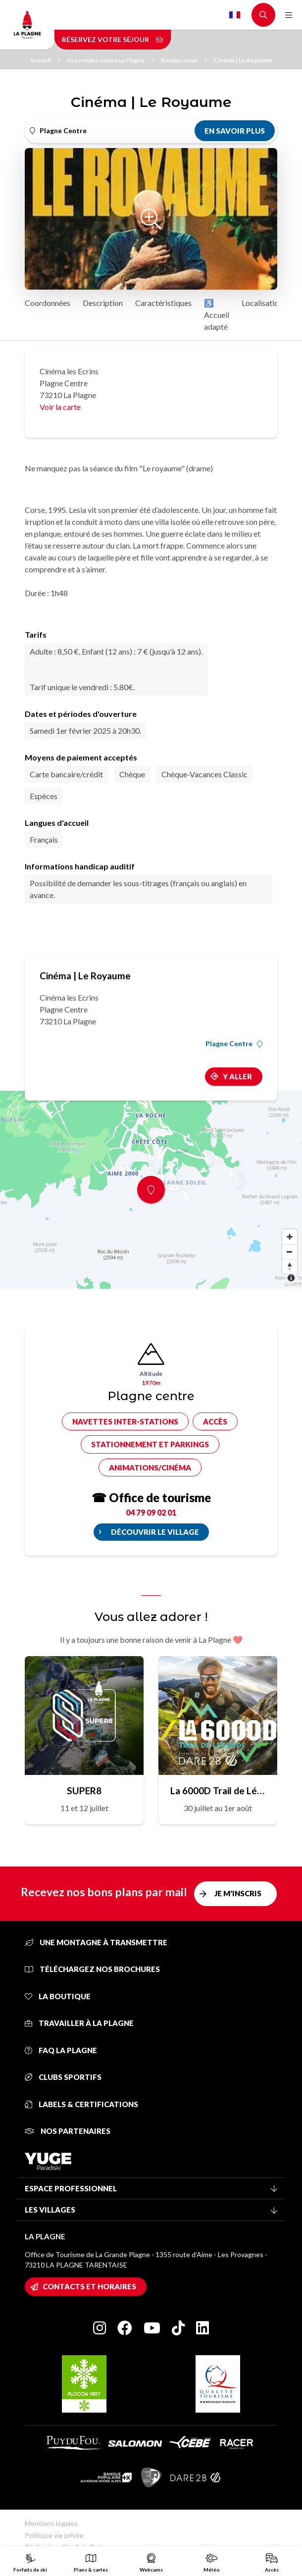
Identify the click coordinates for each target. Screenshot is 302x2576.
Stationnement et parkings (150, 1444)
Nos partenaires (67, 2130)
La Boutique (58, 1996)
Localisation (262, 302)
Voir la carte (60, 406)
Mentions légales (51, 2523)
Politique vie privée (54, 2535)
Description (103, 302)
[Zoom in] (289, 1236)
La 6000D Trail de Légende (217, 1790)
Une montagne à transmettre (96, 1942)
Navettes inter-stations (125, 1421)
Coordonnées (47, 302)
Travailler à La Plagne (79, 2023)
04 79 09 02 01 (151, 1512)
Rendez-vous (184, 60)
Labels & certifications (81, 2104)
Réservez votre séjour (112, 39)
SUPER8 (84, 1790)
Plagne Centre (233, 1044)
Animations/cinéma (150, 1467)
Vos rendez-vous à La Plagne (110, 60)
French (234, 14)
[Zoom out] (289, 1251)
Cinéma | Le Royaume (243, 60)
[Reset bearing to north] (289, 1266)
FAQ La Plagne (61, 2050)
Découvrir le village (155, 1531)
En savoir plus (234, 130)
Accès (215, 1421)
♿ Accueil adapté (216, 314)
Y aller (237, 1076)
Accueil (45, 60)
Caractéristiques (163, 302)
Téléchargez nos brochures (92, 1969)
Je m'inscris (237, 1893)
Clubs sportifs (63, 2076)
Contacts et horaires (89, 2286)
